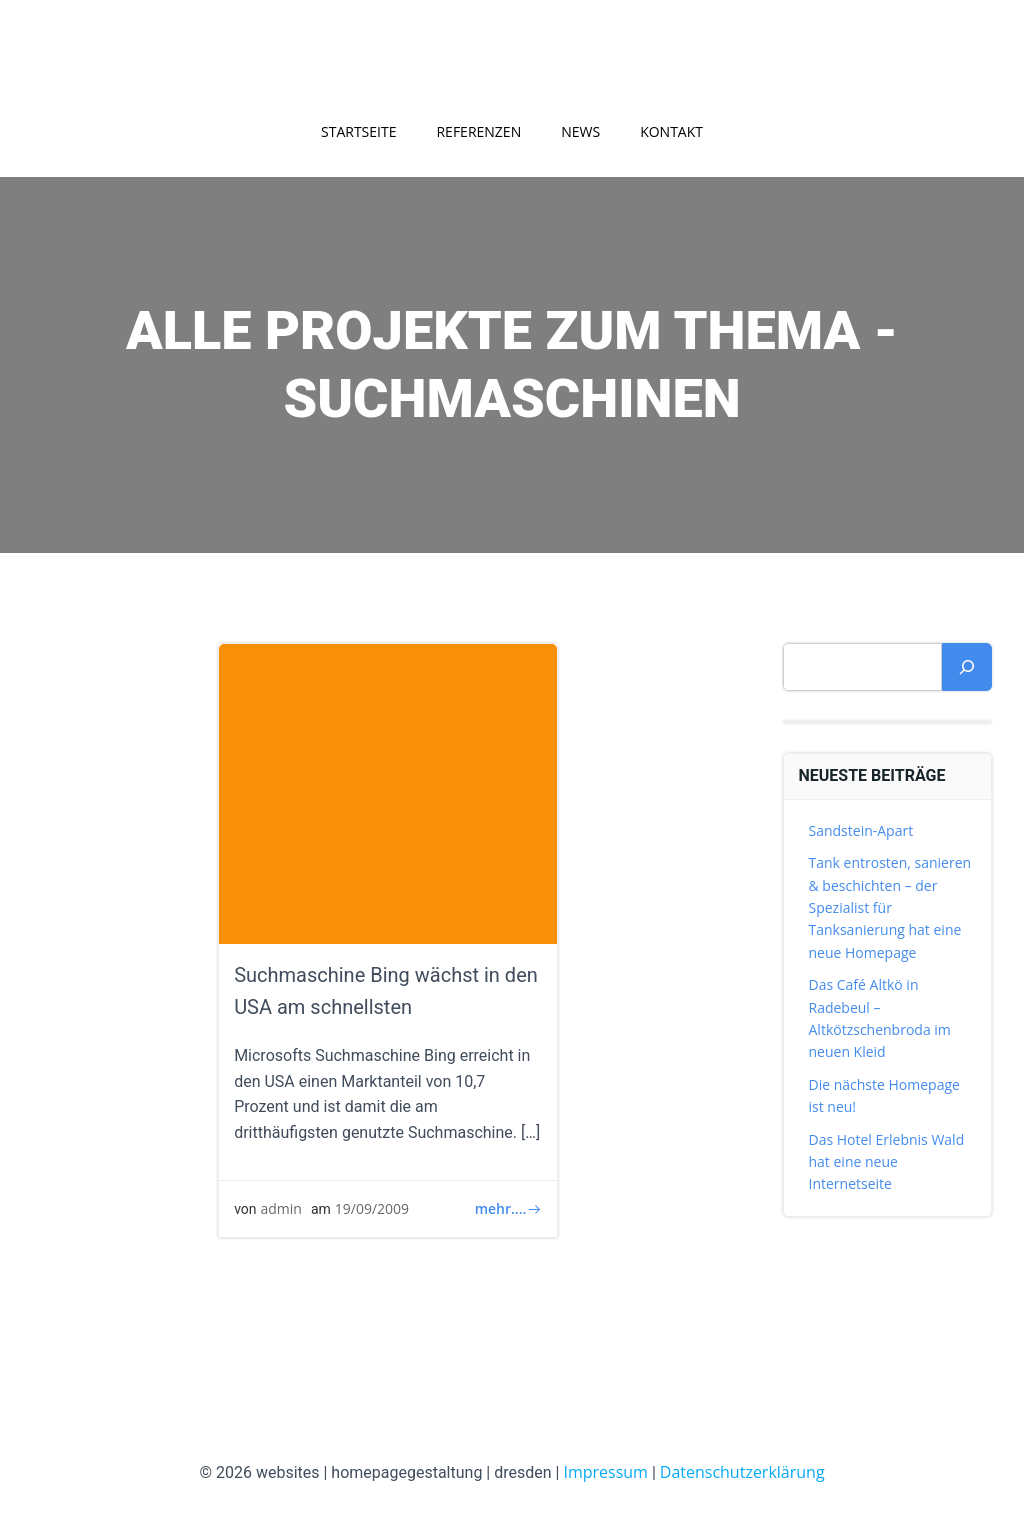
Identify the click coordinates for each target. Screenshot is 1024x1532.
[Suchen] (967, 667)
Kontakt (671, 131)
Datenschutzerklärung (742, 1472)
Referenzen (478, 131)
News (580, 131)
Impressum (605, 1472)
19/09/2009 (372, 1208)
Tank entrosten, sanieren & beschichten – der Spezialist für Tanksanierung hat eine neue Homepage (890, 907)
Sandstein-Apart (861, 830)
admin (281, 1208)
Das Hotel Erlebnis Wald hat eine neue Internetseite (887, 1162)
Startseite (358, 131)
